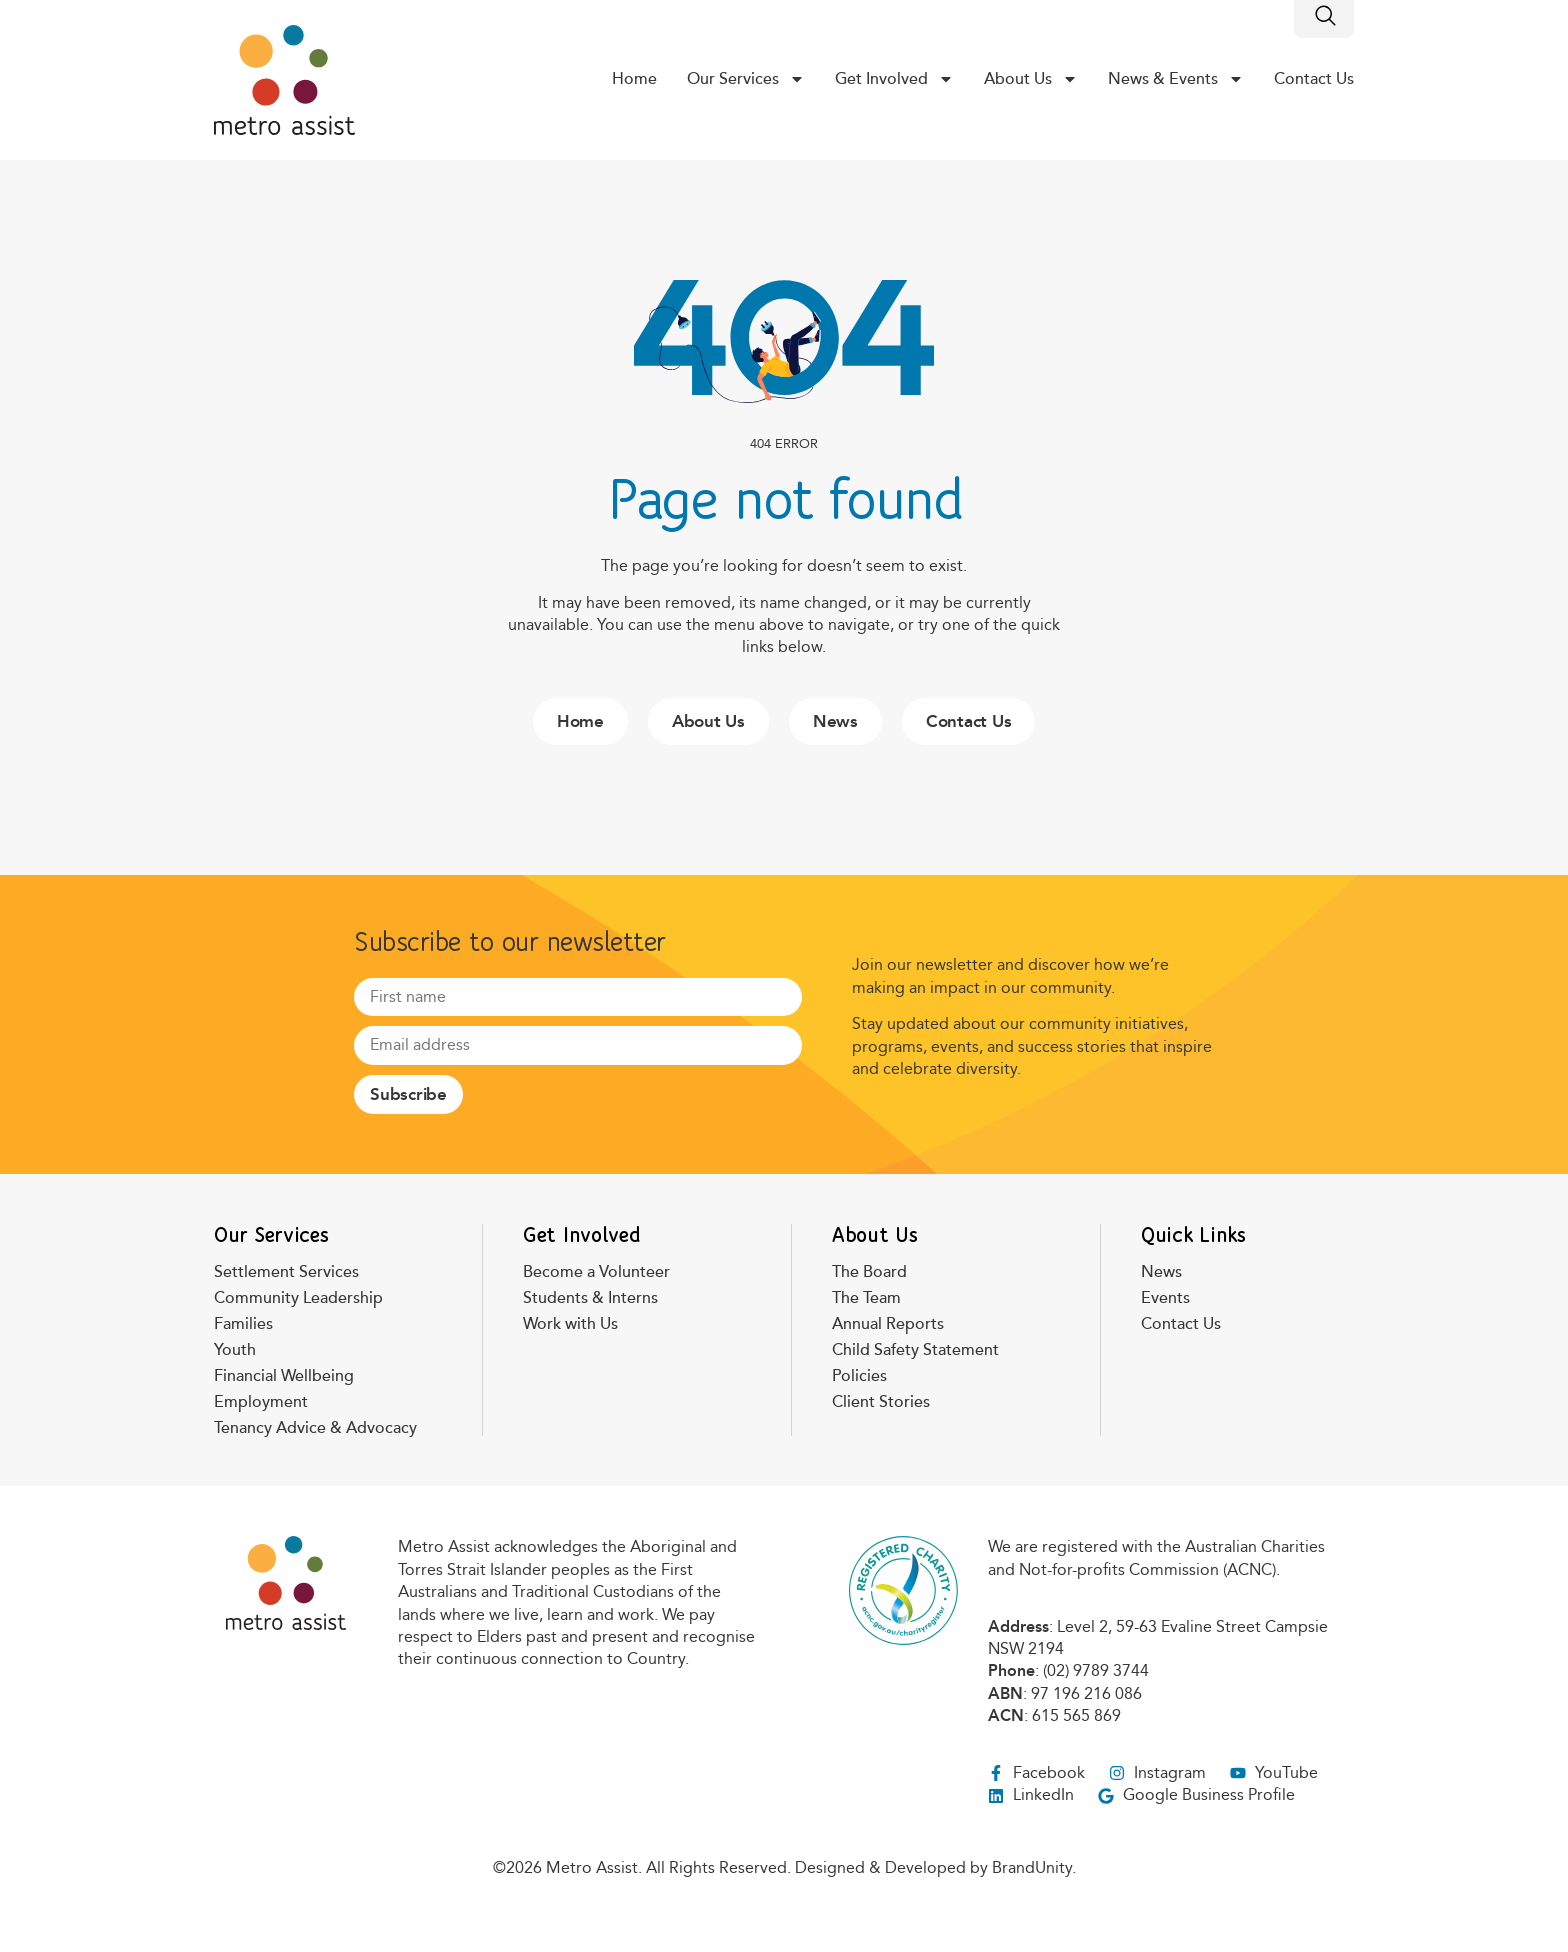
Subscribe (408, 1094)
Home (634, 79)
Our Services (746, 79)
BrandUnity (1032, 1867)
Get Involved (894, 79)
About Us (1031, 79)
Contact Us (1314, 79)
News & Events (1176, 79)
